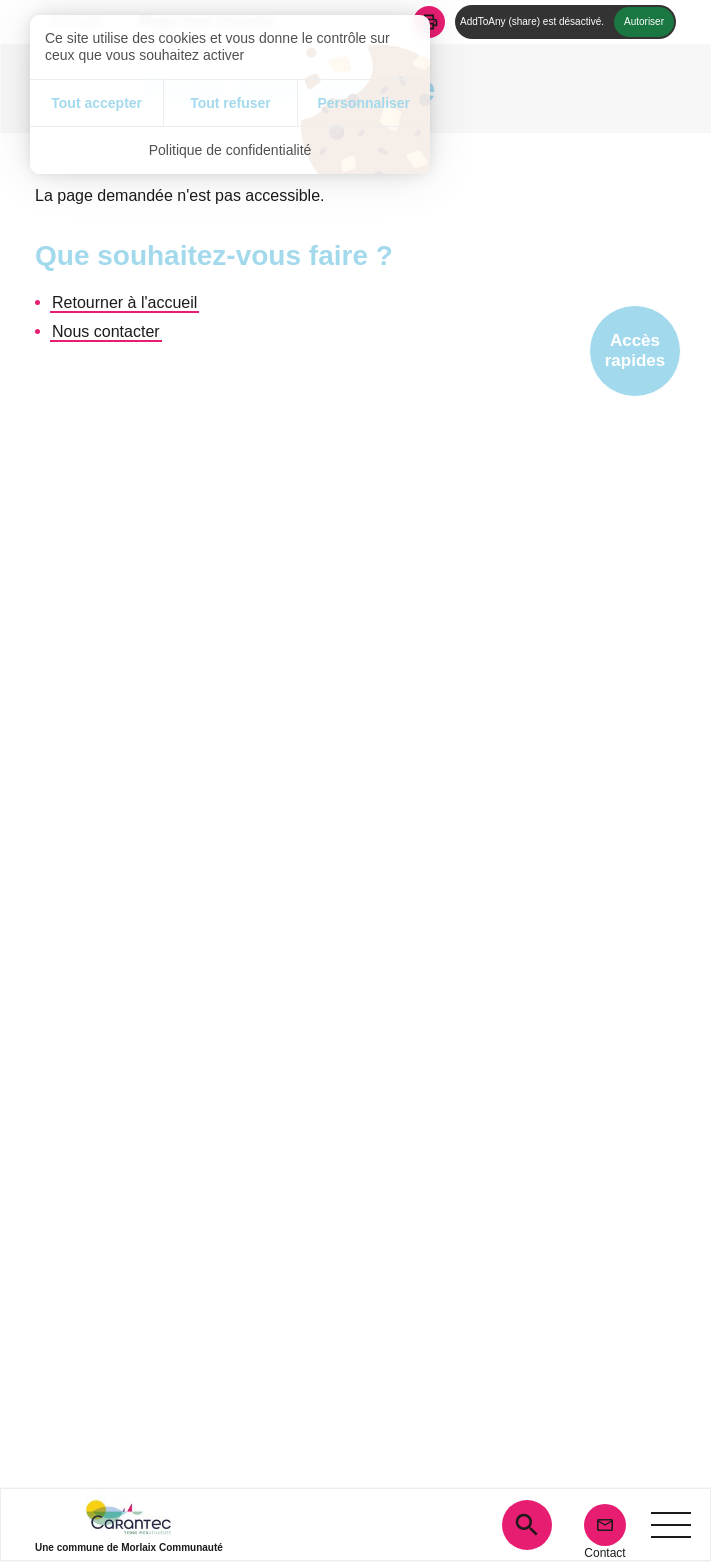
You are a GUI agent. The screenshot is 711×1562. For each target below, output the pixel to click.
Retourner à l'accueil (124, 302)
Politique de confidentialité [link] (230, 150)
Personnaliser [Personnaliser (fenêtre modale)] (363, 103)
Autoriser (644, 21)
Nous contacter (106, 331)
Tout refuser (230, 103)
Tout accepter (96, 103)
